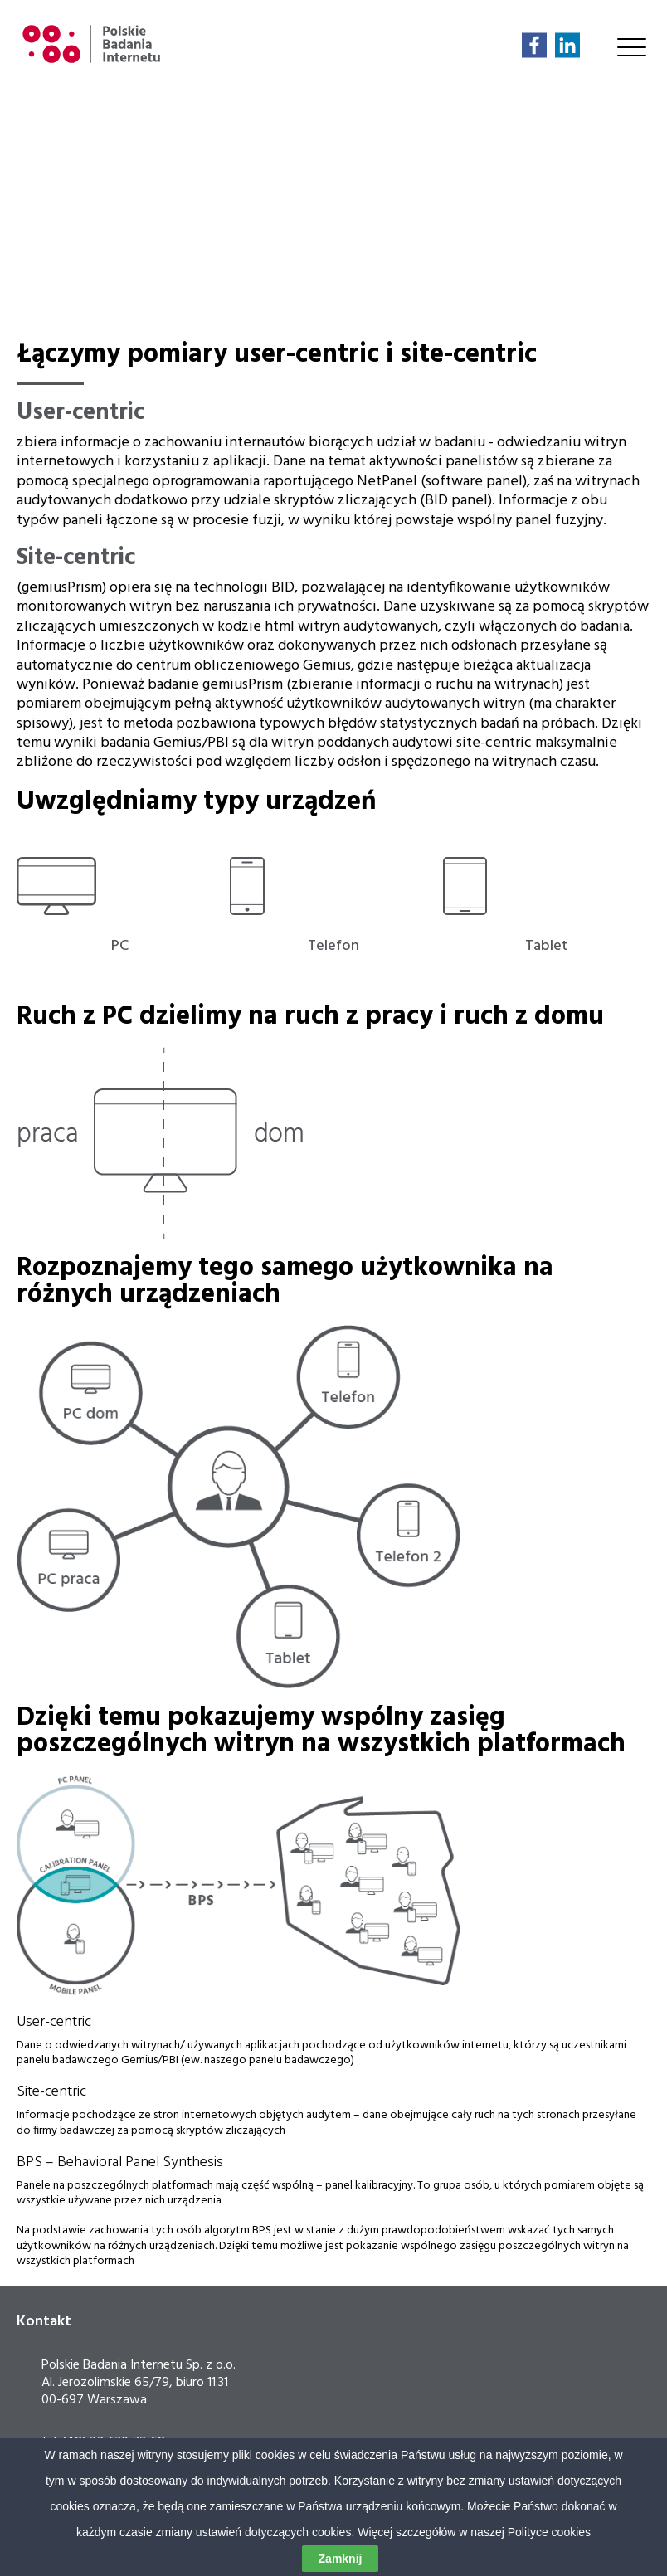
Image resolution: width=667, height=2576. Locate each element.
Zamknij (341, 2558)
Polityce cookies (549, 2532)
